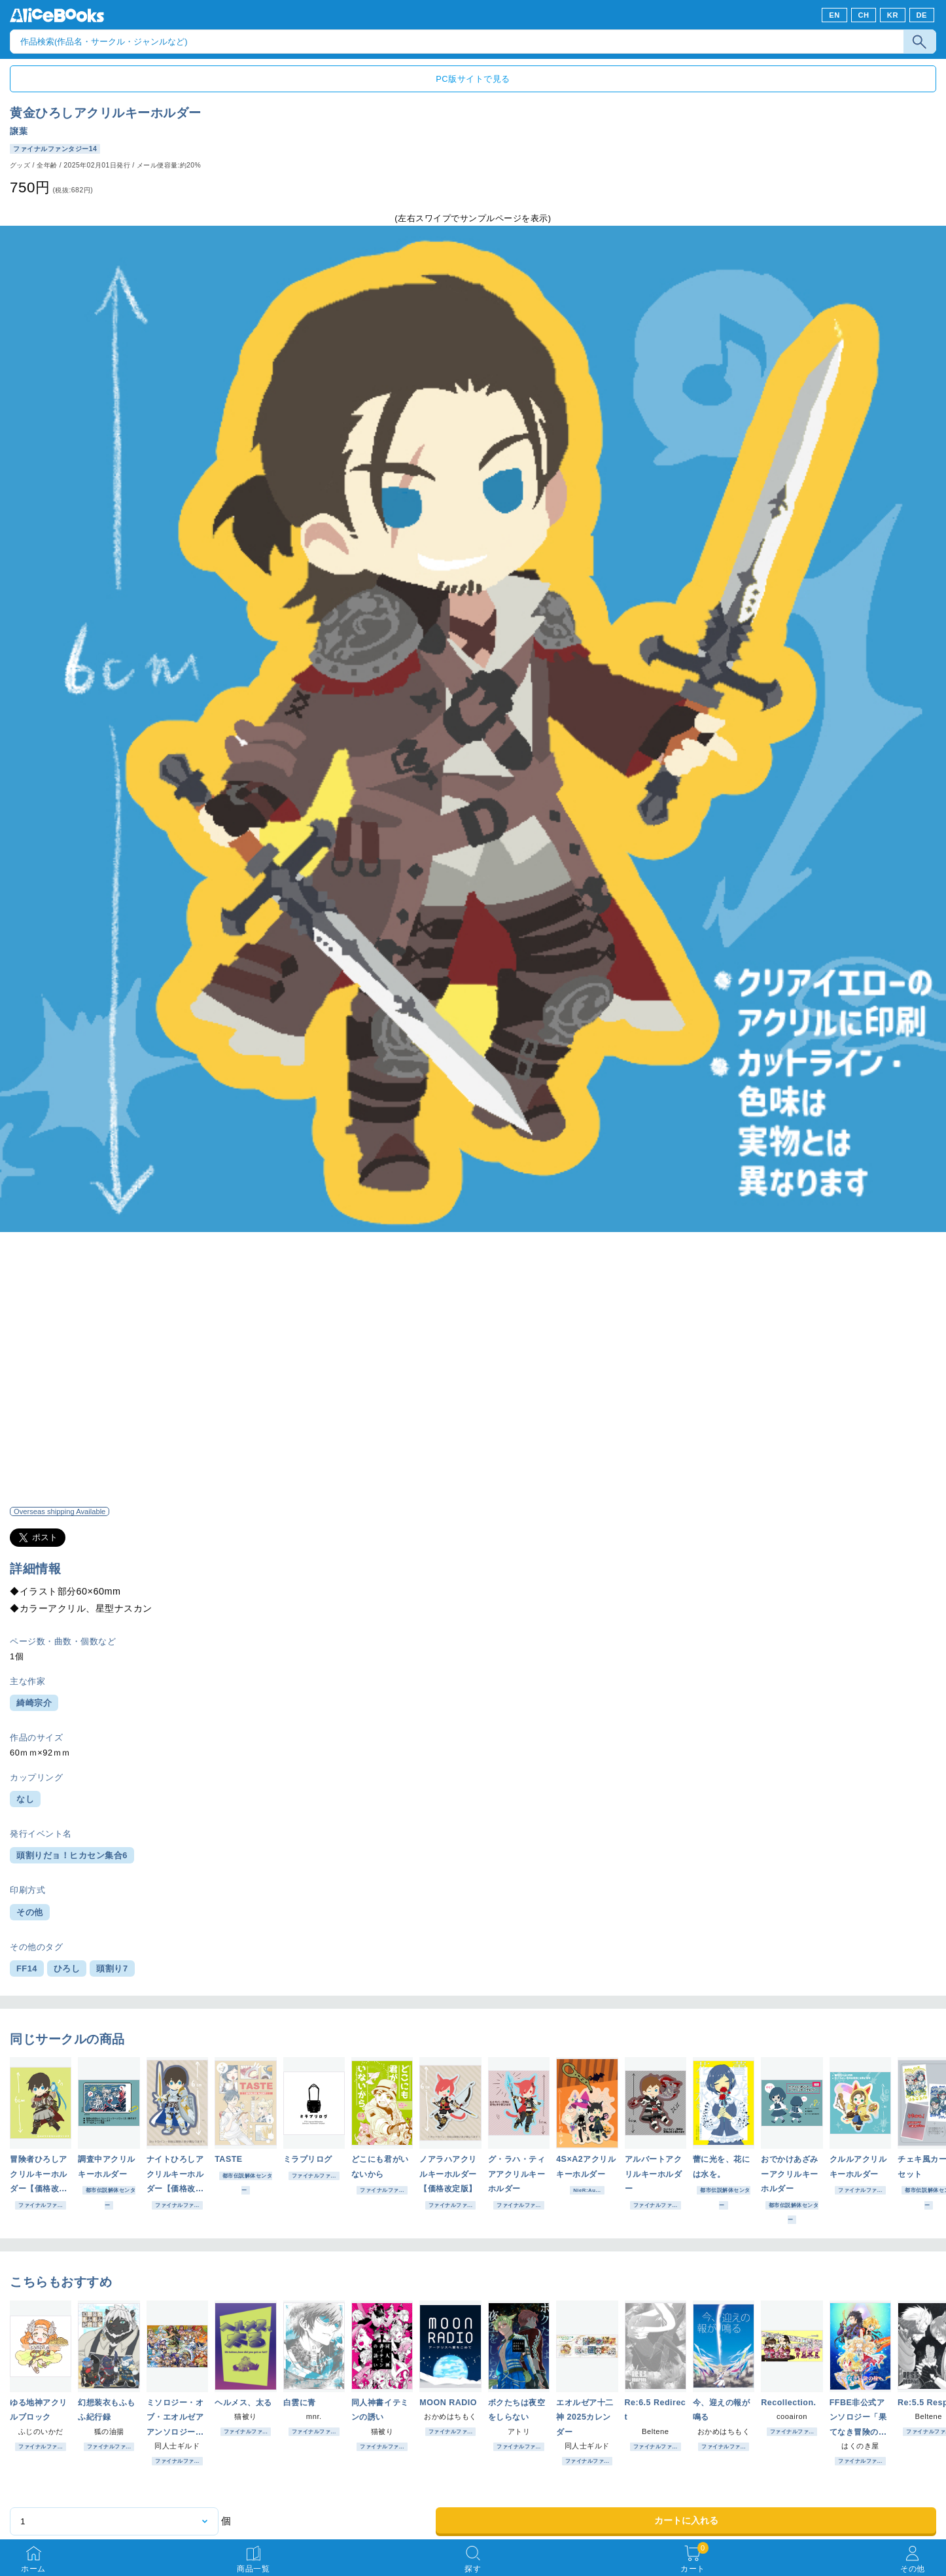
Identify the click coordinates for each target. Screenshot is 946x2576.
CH (863, 15)
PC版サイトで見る (473, 79)
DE (922, 15)
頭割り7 (112, 1968)
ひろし (67, 1968)
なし (25, 1799)
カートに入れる (686, 2520)
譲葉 (18, 131)
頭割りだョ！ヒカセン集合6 (72, 1855)
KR (892, 15)
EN (834, 15)
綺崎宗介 (34, 1703)
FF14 (26, 1968)
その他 (29, 1912)
